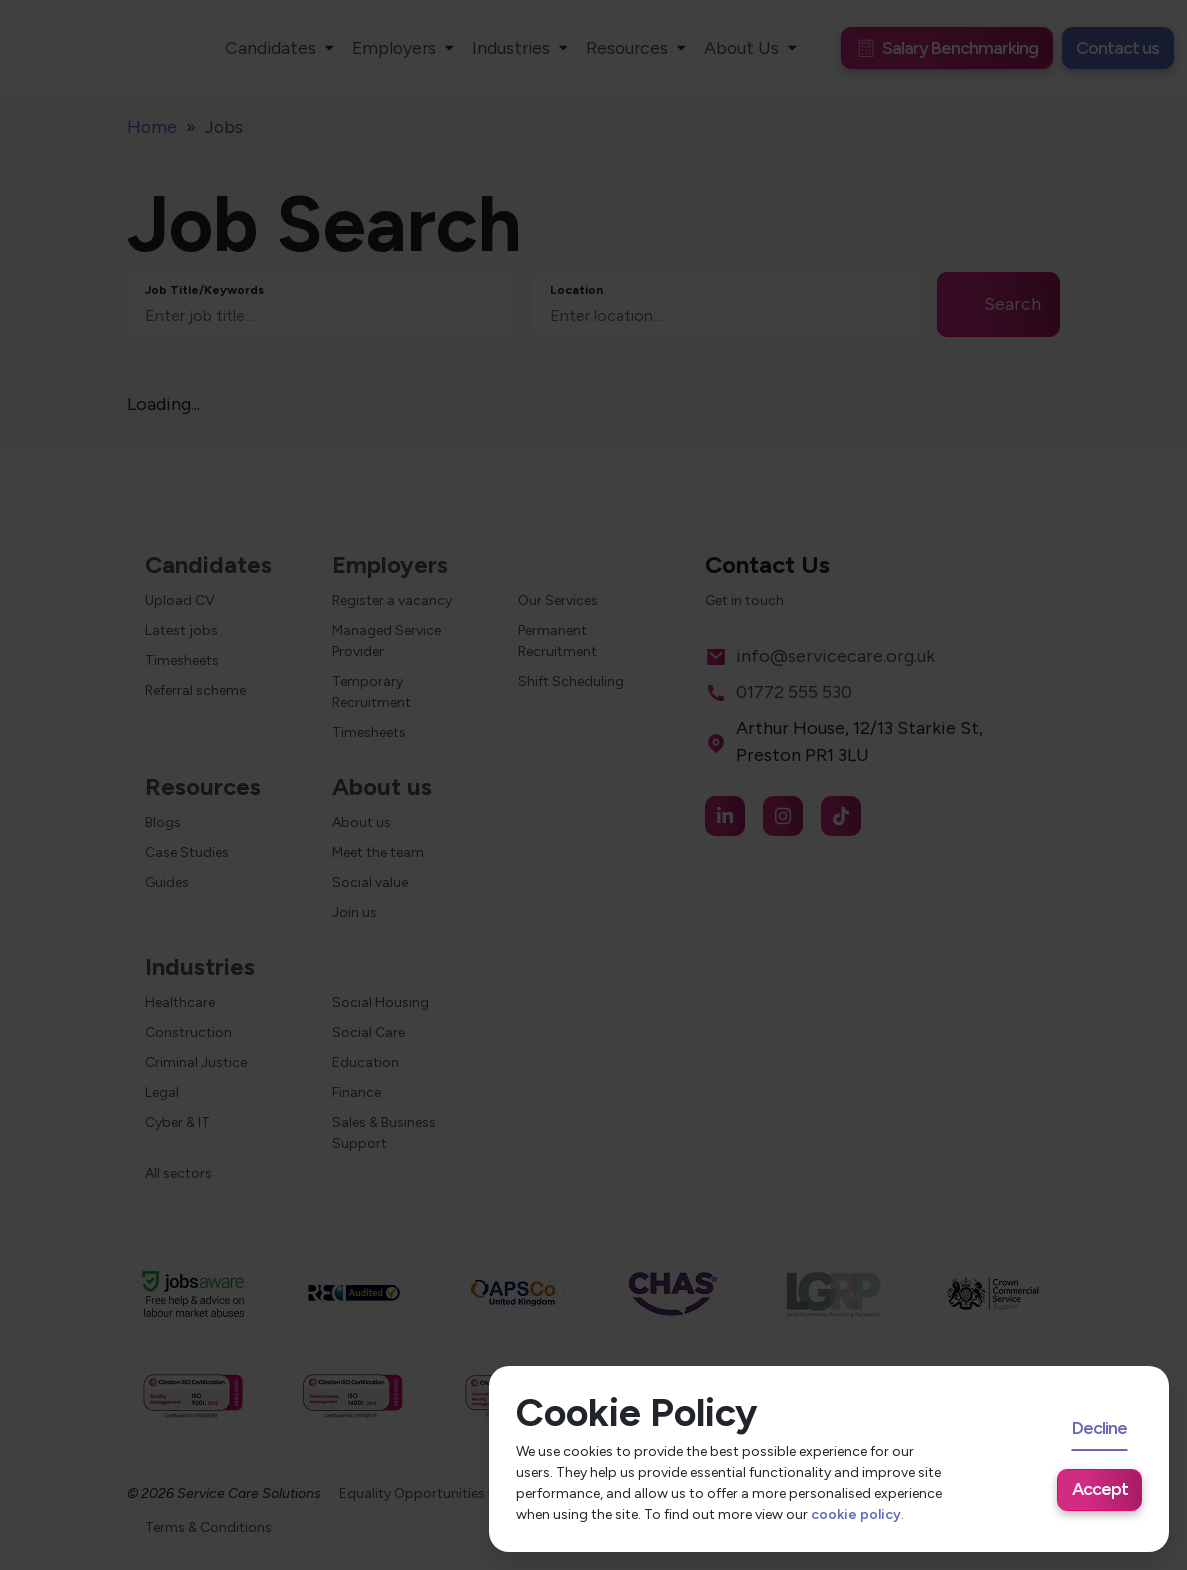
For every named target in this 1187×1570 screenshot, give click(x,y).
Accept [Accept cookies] (1100, 1488)
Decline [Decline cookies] (1099, 1427)
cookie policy (856, 1514)
